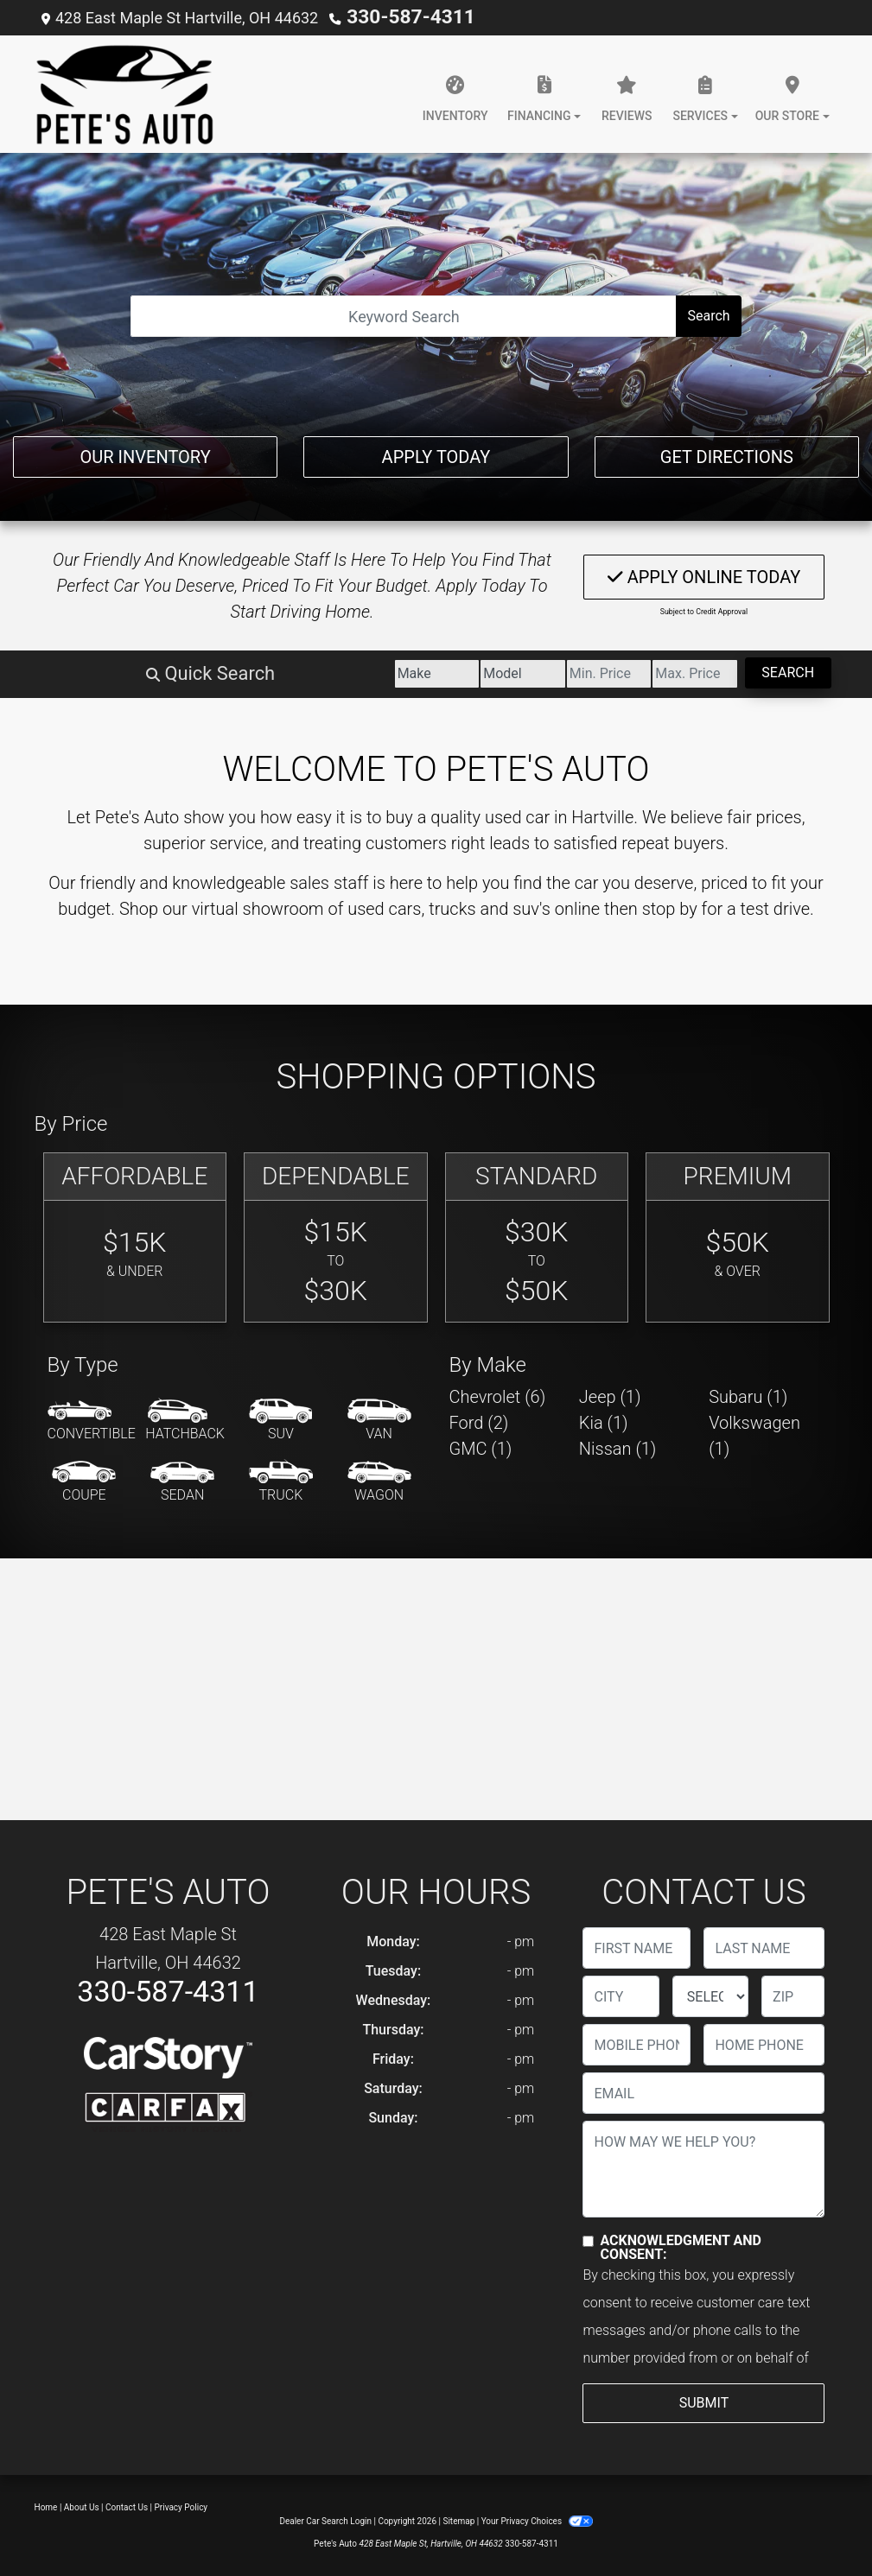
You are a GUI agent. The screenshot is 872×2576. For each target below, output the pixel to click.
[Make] (238, 673)
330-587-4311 (397, 17)
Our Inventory (145, 451)
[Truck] (281, 1481)
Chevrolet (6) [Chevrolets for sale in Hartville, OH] (497, 1396)
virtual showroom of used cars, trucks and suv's (371, 908)
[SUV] (281, 1420)
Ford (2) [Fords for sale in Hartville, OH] (479, 1422)
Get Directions (726, 451)
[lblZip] (792, 1995)
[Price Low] (498, 673)
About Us (81, 2506)
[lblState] (710, 1995)
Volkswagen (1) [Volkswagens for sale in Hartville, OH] (754, 1435)
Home (46, 2506)
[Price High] (628, 673)
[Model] (368, 673)
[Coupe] (84, 1481)
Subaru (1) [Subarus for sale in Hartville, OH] (748, 1396)
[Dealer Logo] (125, 93)
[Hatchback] (185, 1420)
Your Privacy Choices (537, 2520)
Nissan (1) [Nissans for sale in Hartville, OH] (618, 1447)
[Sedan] (182, 1481)
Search (708, 315)
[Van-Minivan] (379, 1420)
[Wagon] (379, 1481)
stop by (669, 908)
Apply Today (436, 451)
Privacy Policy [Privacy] (181, 2506)
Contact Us (126, 2506)
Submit (704, 2402)
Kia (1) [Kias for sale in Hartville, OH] (603, 1422)
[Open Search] (403, 315)
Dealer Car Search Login (325, 2520)
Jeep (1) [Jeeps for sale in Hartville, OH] (610, 1396)
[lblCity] (620, 1995)
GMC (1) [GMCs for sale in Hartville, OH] (480, 1447)
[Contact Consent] (588, 2240)
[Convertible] (92, 1420)
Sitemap (458, 2520)
